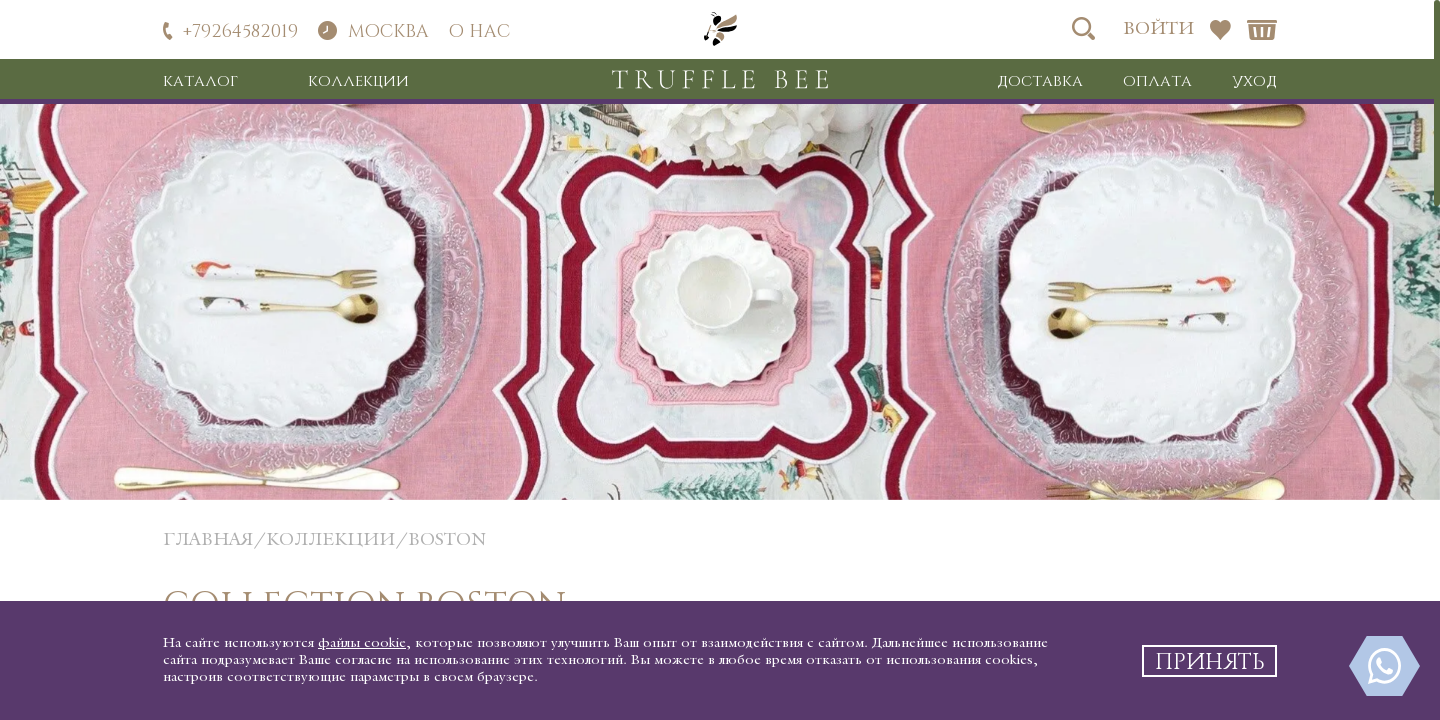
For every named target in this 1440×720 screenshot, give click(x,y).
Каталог (200, 80)
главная (208, 540)
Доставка (1040, 80)
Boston (447, 540)
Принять (1210, 660)
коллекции (330, 540)
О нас (479, 30)
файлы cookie (362, 643)
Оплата (1157, 80)
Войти (1158, 29)
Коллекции (358, 80)
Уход (1254, 80)
